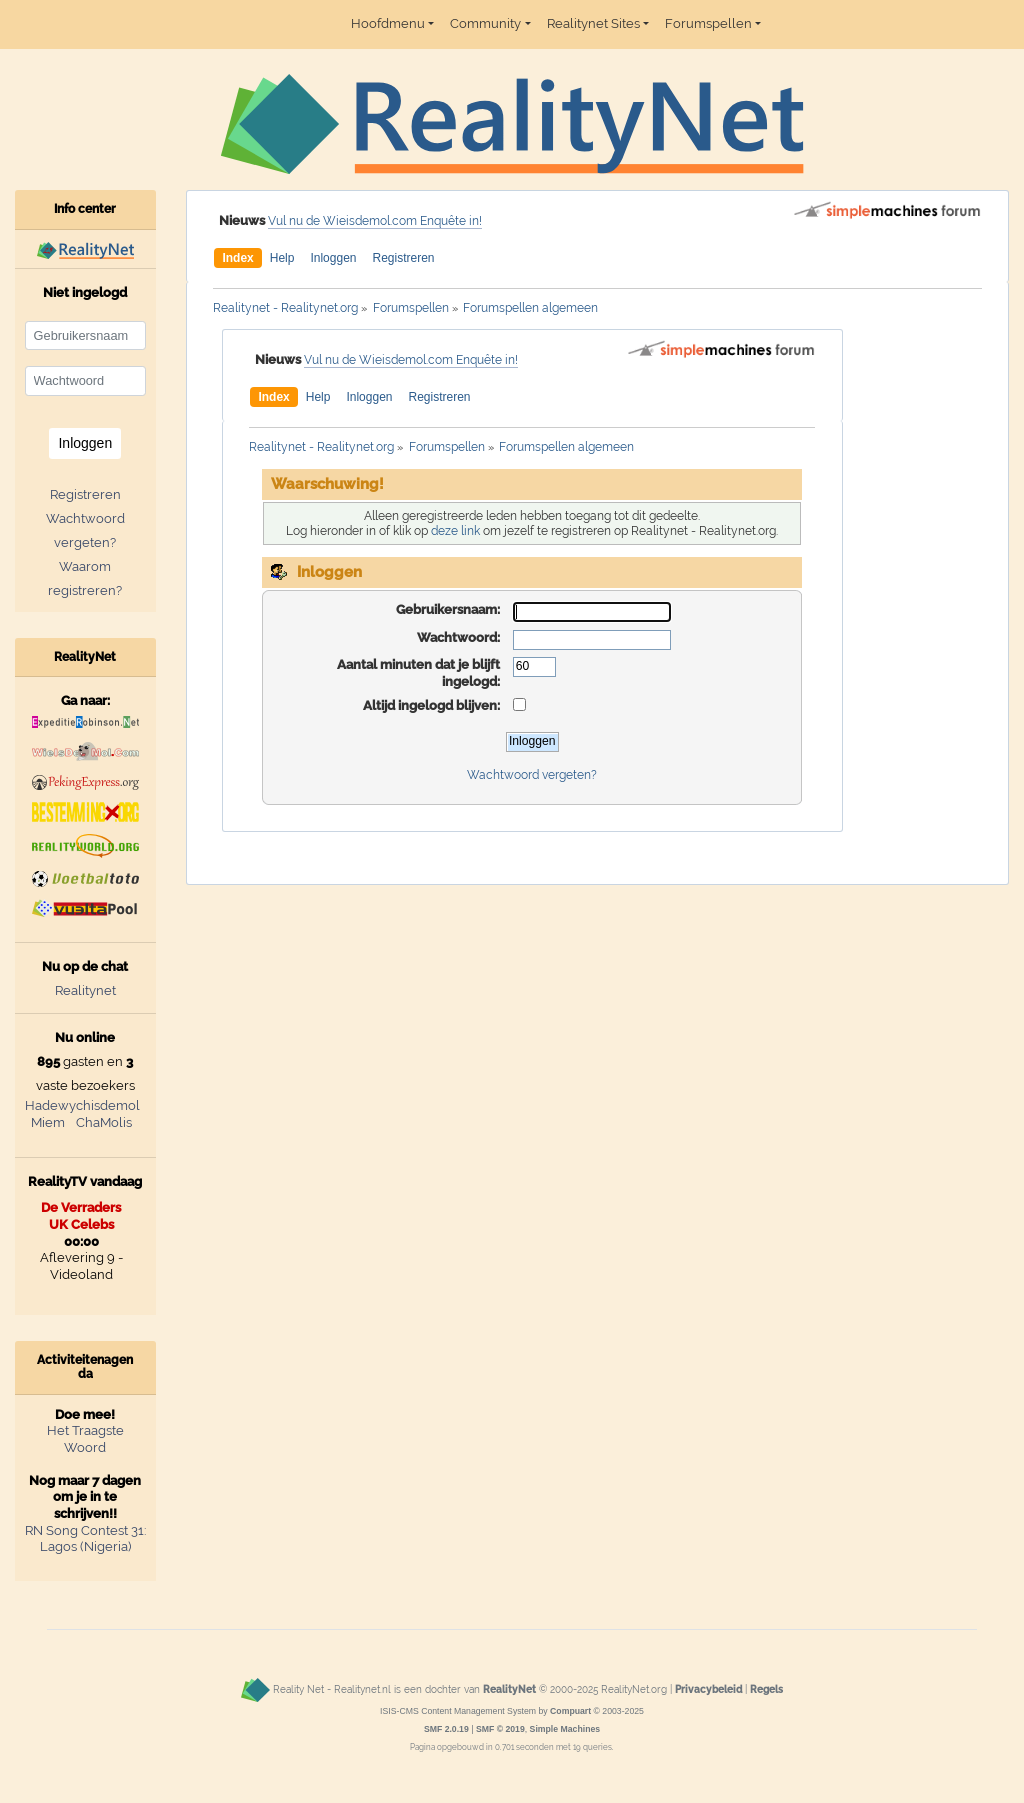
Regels (766, 1690)
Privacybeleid (708, 1690)
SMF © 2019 (500, 1729)
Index (237, 258)
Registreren (403, 258)
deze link (455, 531)
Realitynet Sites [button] (593, 23)
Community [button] (485, 23)
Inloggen (333, 258)
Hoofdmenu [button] (388, 23)
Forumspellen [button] (708, 23)
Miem (48, 1122)
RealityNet (509, 1690)
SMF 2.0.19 (446, 1729)
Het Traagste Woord (85, 1439)
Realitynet (85, 990)
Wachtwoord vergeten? (532, 775)
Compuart (570, 1711)
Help (282, 258)
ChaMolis (104, 1122)
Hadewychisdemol (82, 1105)
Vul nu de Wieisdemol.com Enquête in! (375, 221)
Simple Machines (565, 1729)
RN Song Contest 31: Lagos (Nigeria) (85, 1539)
